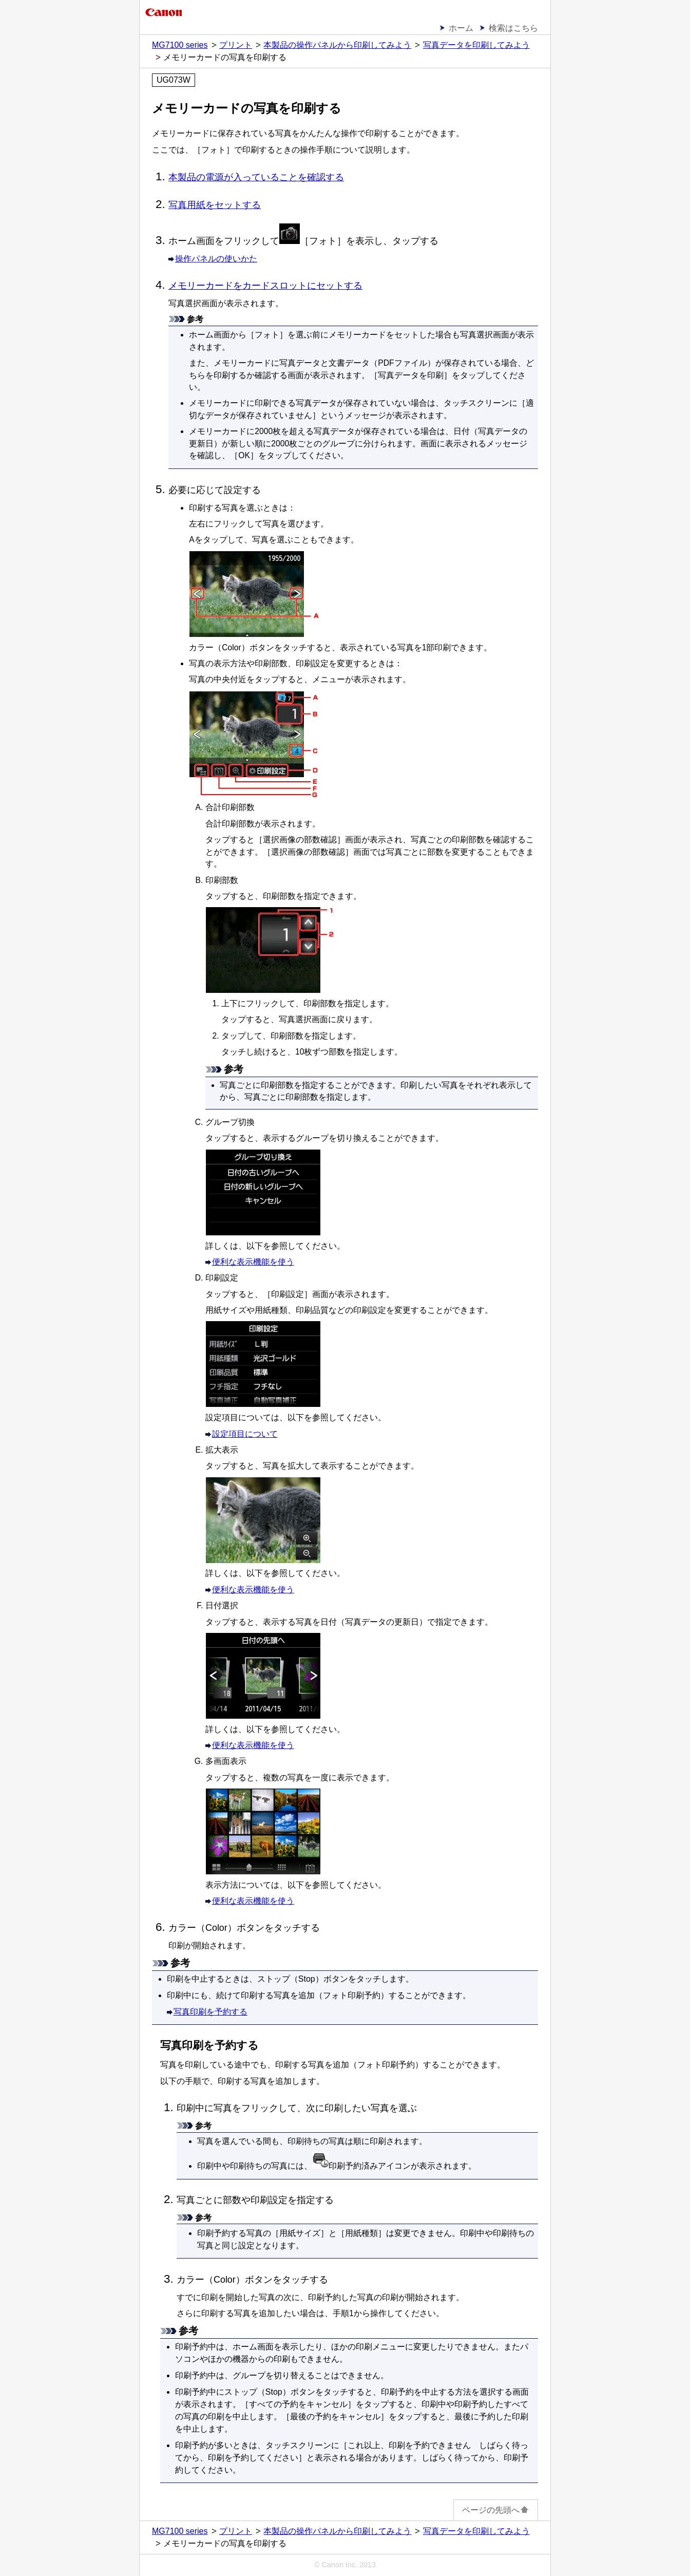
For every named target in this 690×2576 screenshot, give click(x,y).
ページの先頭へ (495, 2510)
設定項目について (245, 1434)
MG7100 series (180, 45)
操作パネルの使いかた (216, 258)
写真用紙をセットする (214, 205)
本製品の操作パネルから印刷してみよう (337, 45)
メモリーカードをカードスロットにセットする (265, 285)
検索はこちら (513, 28)
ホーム (461, 28)
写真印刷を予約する (210, 2011)
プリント (235, 45)
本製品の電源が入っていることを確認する (256, 177)
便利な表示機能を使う (253, 1261)
